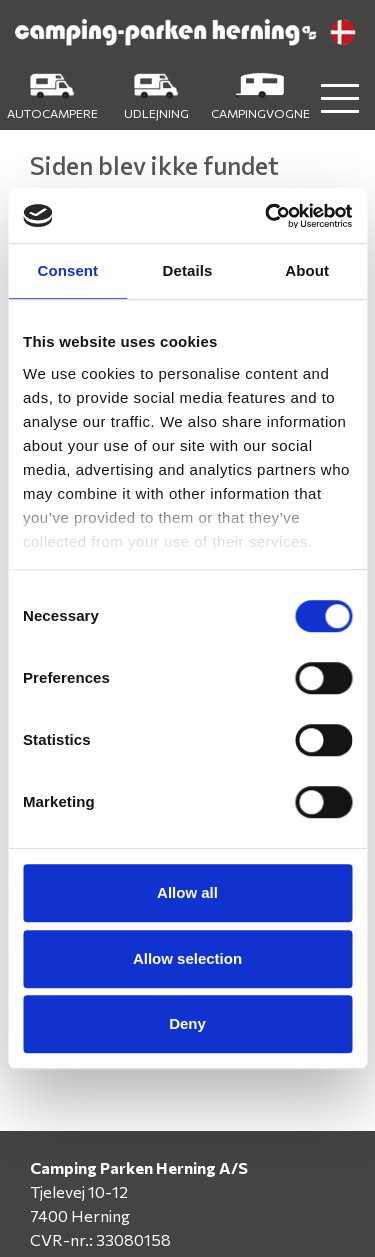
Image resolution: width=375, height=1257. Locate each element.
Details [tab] (188, 270)
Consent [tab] (67, 270)
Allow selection (187, 958)
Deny (187, 1023)
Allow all (187, 892)
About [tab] (307, 270)
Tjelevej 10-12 (79, 1191)
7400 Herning (80, 1215)
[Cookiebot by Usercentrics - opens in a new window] (267, 216)
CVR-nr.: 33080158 (100, 1239)
